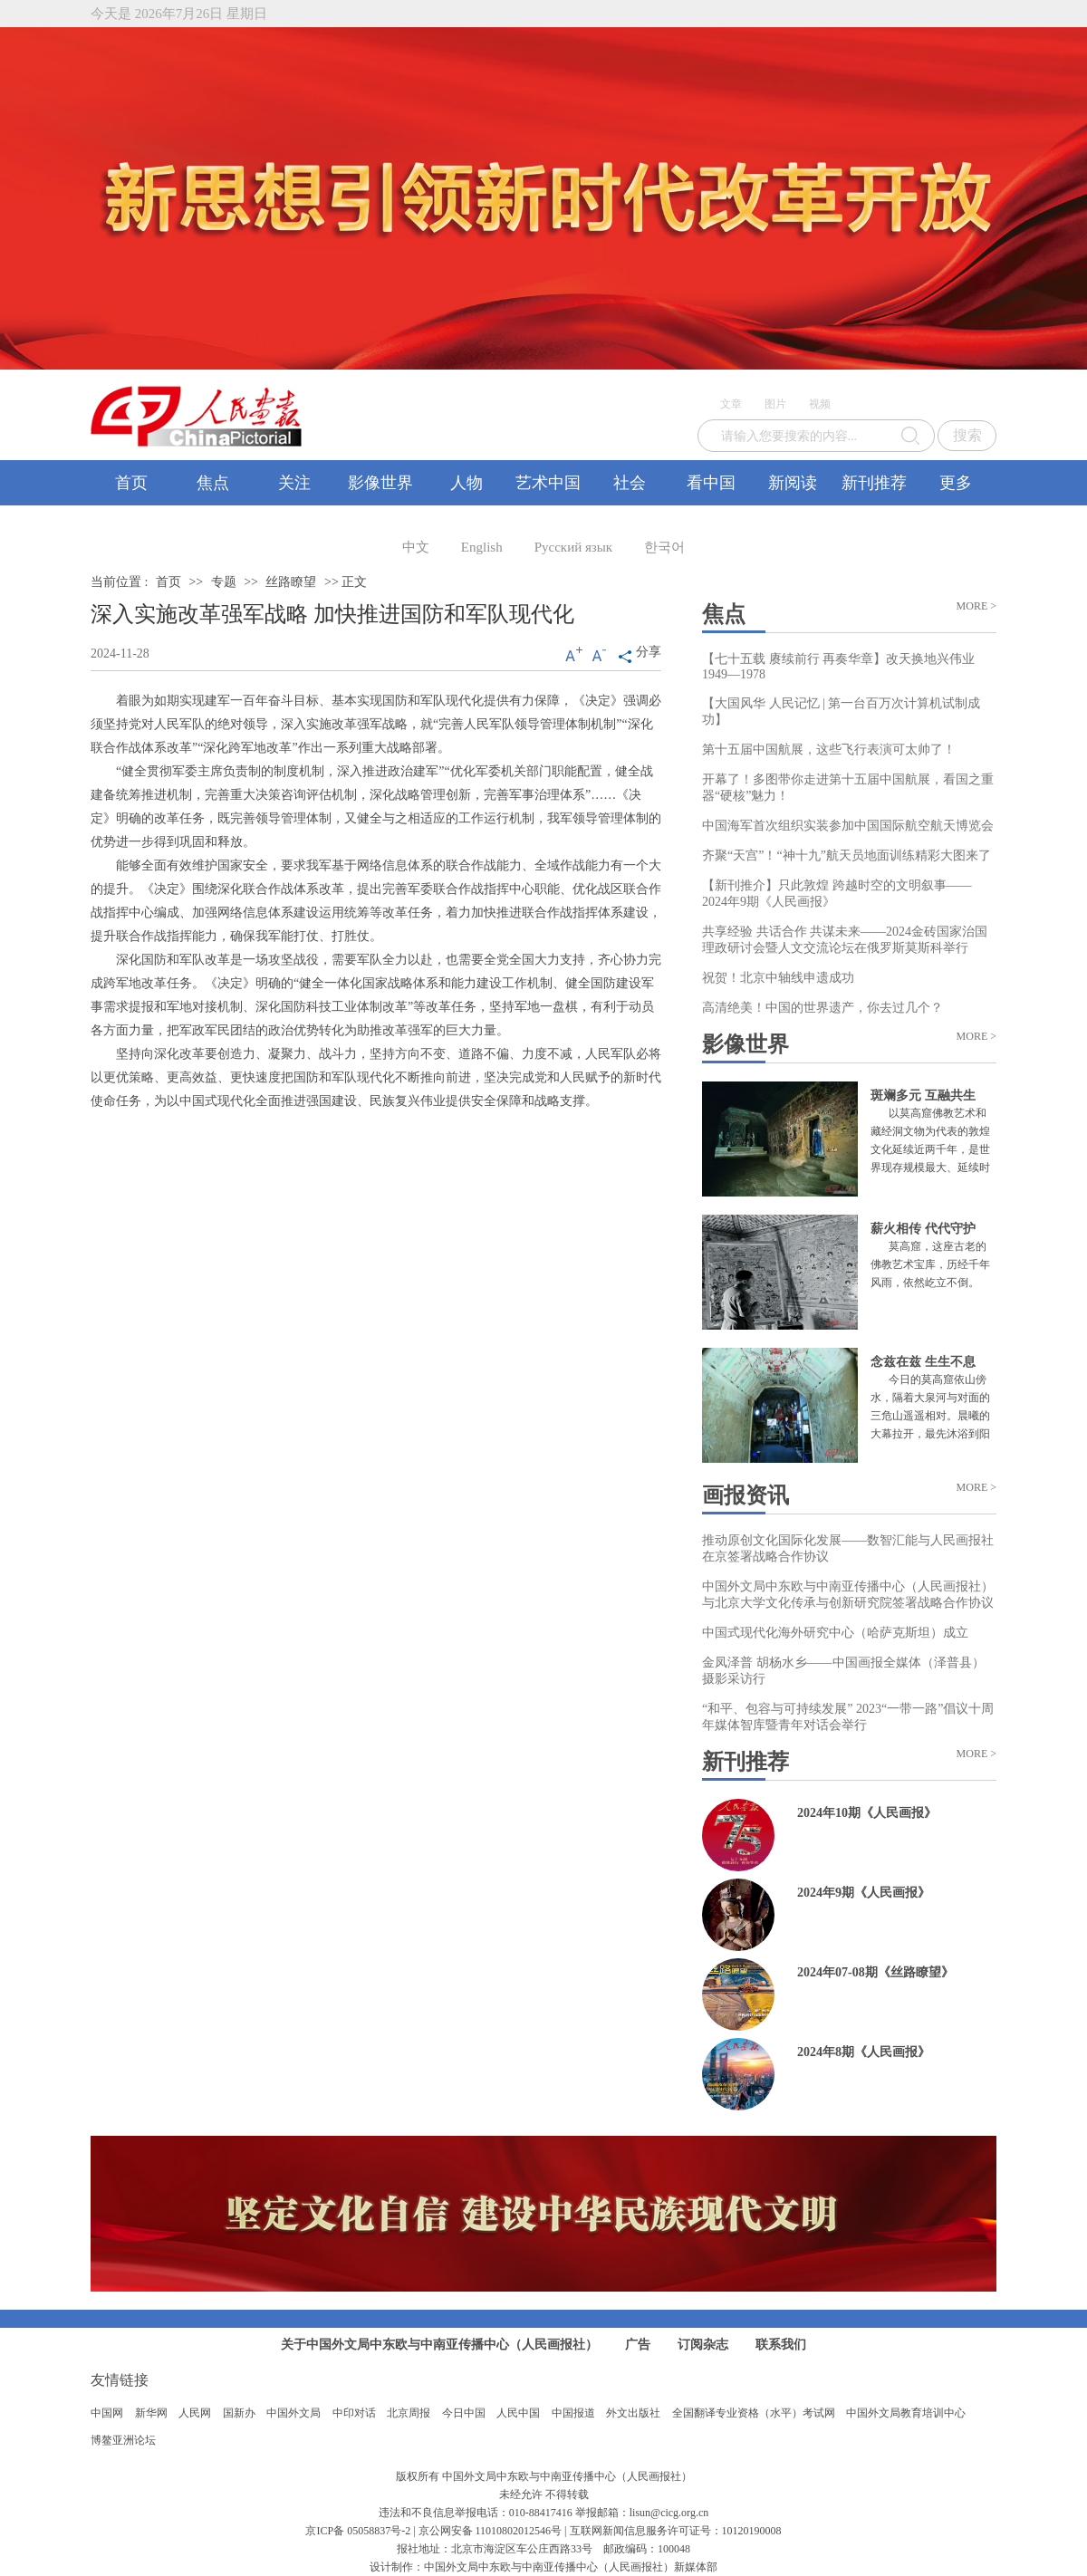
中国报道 (573, 2413)
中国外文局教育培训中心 (906, 2413)
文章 (731, 404)
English (482, 547)
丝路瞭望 (290, 582)
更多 (955, 483)
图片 (775, 404)
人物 (466, 483)
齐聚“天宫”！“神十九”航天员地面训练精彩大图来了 (846, 855)
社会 (629, 483)
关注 (294, 483)
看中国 (711, 483)
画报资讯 (745, 1495)
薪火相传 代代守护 (923, 1228)
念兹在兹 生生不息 (923, 1362)
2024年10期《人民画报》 (867, 1813)
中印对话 (354, 2413)
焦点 (213, 483)
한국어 (664, 547)
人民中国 (518, 2413)
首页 (131, 483)
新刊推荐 (874, 483)
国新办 (239, 2413)
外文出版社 (633, 2413)
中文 (415, 547)
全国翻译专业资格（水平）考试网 (753, 2413)
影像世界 (380, 483)
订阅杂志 (703, 2344)
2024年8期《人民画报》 (863, 2052)
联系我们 (780, 2344)
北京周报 (408, 2413)
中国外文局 (293, 2413)
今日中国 (464, 2413)
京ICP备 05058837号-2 (357, 2530)
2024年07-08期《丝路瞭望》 (875, 1972)
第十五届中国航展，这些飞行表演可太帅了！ (829, 749)
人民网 (194, 2413)
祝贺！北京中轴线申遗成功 (778, 978)
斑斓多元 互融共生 (923, 1095)
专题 (223, 582)
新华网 (151, 2413)
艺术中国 (548, 483)
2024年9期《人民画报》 (863, 1892)
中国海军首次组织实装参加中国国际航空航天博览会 (848, 825)
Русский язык (573, 547)
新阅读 (792, 483)
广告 (637, 2344)
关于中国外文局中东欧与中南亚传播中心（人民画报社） (439, 2344)
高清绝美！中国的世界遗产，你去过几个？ (822, 1007)
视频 (820, 404)
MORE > (976, 606)
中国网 (107, 2413)
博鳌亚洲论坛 (123, 2440)
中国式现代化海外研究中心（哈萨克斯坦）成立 (835, 1632)
